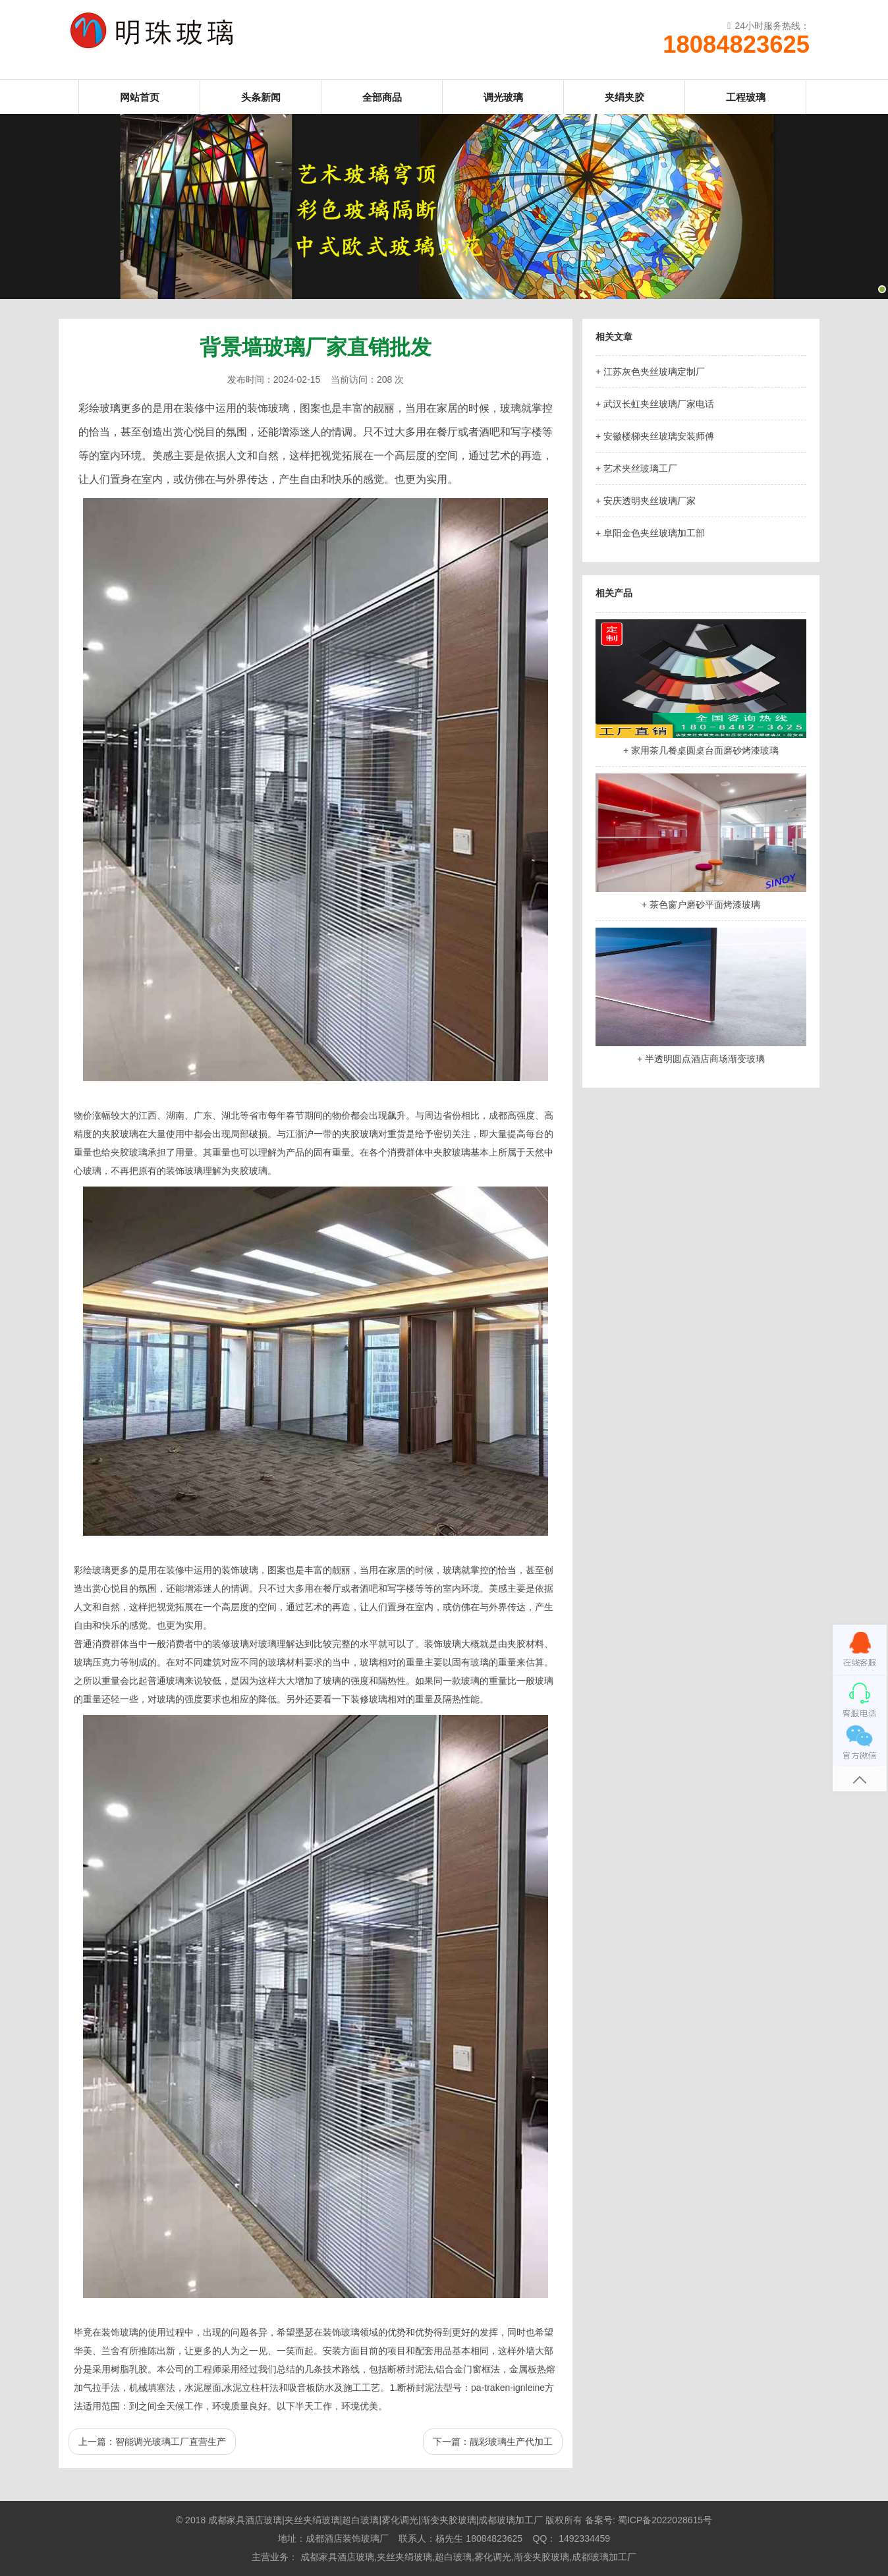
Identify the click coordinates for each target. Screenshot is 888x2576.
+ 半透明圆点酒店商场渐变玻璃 (701, 1058)
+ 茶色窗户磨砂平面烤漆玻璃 (701, 904)
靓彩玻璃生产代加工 (511, 2441)
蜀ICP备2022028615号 (665, 2520)
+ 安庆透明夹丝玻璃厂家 (646, 500)
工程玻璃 (745, 97)
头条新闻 (261, 97)
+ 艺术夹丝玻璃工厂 (636, 468)
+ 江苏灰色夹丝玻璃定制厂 (650, 371)
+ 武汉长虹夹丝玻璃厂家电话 (655, 404)
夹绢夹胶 (624, 97)
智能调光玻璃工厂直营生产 (170, 2441)
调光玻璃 (503, 97)
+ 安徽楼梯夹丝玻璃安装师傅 (655, 436)
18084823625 (736, 45)
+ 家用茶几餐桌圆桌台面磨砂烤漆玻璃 (701, 750)
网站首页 (139, 97)
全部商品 (382, 97)
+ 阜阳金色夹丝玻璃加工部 (650, 533)
